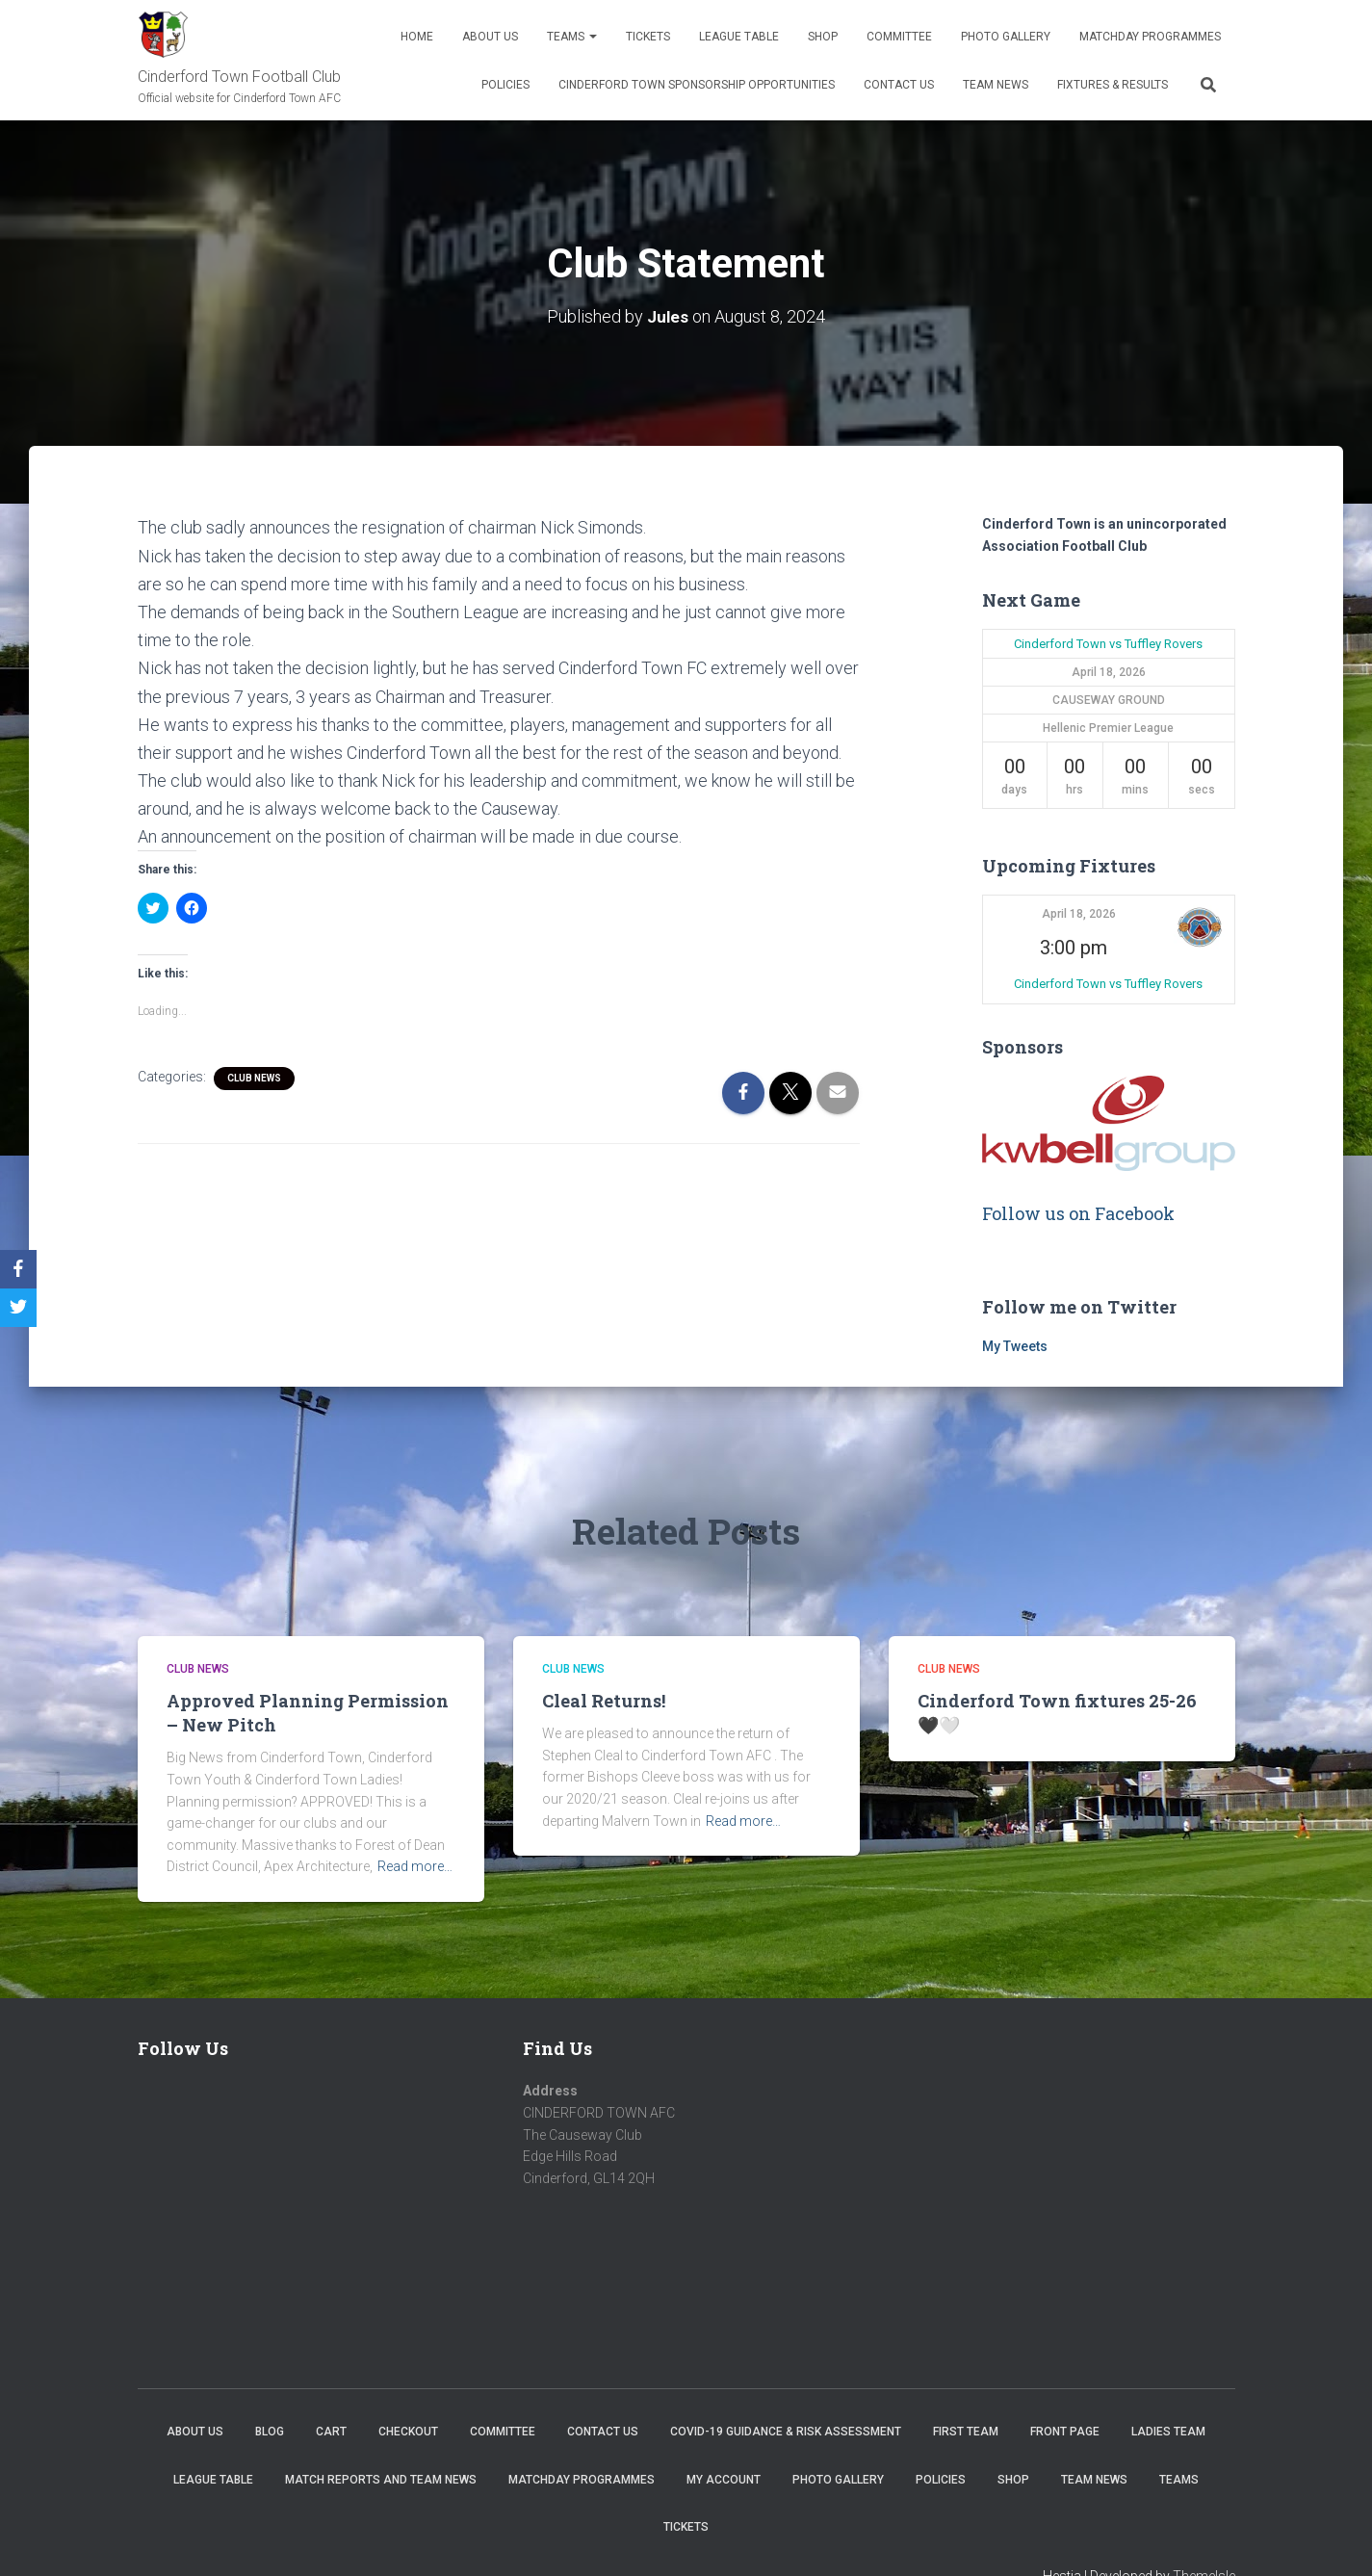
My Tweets (1015, 1346)
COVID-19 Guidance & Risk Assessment (785, 2431)
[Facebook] (18, 1269)
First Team (965, 2431)
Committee (899, 36)
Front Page (1065, 2431)
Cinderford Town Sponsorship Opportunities (696, 84)
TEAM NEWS (995, 84)
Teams (572, 36)
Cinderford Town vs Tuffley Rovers (1108, 643)
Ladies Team (1168, 2431)
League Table (739, 36)
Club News (254, 1077)
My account (723, 2478)
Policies (505, 84)
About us (490, 36)
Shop (823, 36)
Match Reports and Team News (381, 2478)
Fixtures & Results (1112, 84)
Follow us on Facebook (1078, 1213)
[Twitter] (18, 1307)
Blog (269, 2431)
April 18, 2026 (1079, 914)
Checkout (408, 2431)
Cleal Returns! (603, 1699)
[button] (1199, 927)
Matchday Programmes (1150, 36)
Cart (331, 2431)
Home (417, 36)
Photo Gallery (1005, 36)
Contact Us (899, 84)
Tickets (648, 36)
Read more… (415, 1866)
